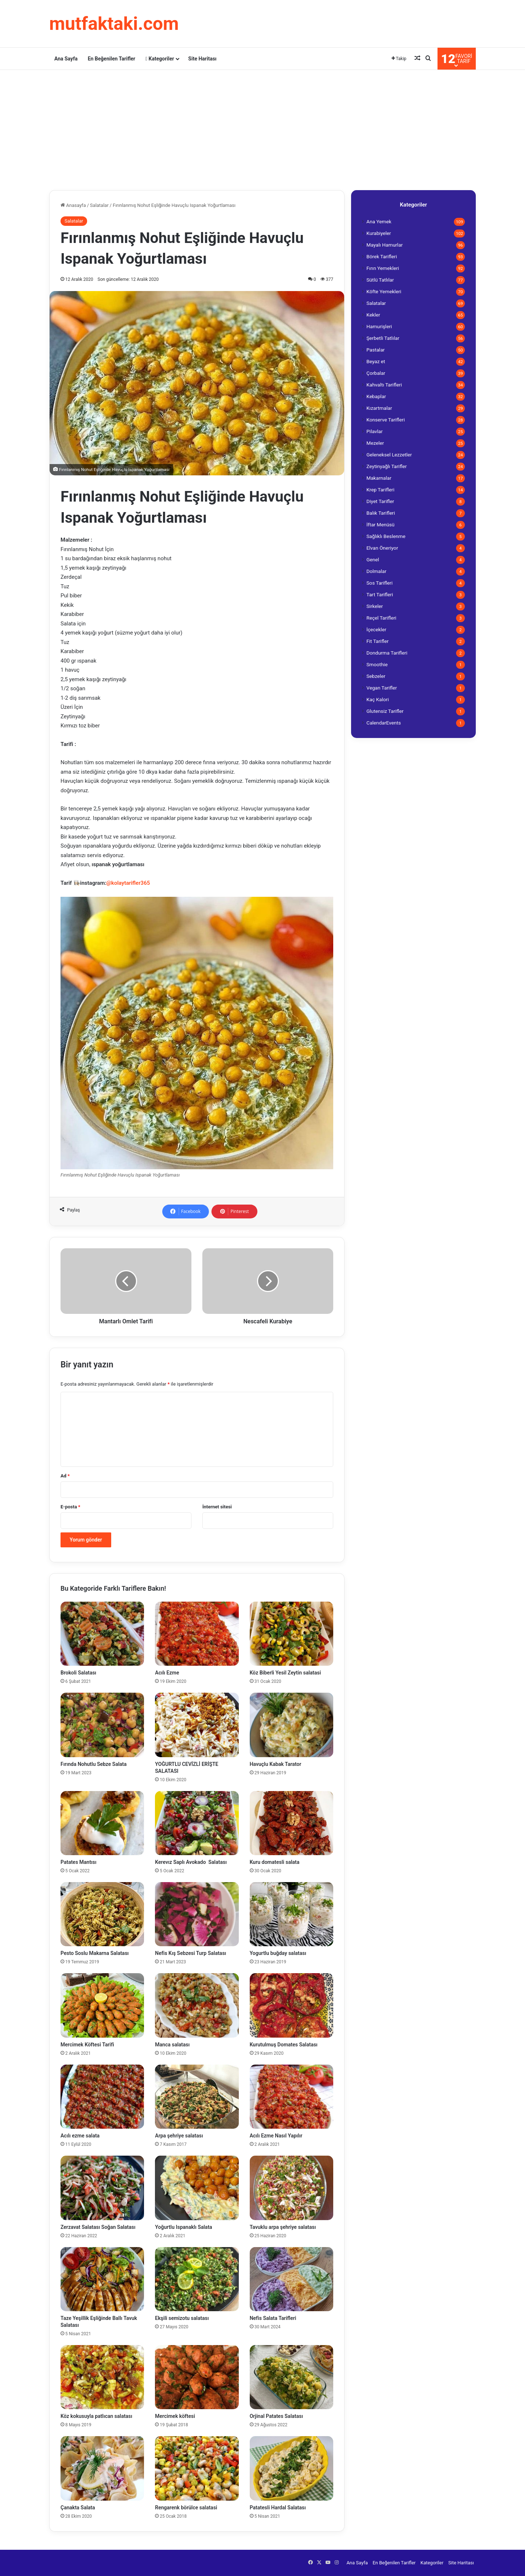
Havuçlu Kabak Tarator (276, 1764)
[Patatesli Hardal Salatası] (291, 2468)
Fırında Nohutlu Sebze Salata (94, 1764)
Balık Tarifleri (380, 513)
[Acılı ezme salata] (102, 2097)
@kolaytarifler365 (128, 883)
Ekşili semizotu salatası (182, 2318)
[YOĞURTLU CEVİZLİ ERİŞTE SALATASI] (196, 1725)
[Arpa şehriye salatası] (196, 2097)
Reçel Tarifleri (381, 618)
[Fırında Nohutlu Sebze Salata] (102, 1725)
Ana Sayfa (66, 59)
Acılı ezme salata (80, 2136)
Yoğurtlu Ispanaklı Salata (183, 2227)
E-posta (70, 1506)
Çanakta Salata (78, 2507)
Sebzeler (375, 676)
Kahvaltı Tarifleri (384, 385)
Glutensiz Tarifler (385, 711)
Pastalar (375, 350)
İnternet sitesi (217, 1506)
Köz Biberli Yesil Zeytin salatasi (285, 1673)
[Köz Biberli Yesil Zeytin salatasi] (291, 1634)
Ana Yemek (378, 221)
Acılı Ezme (167, 1673)
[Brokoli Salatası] (102, 1634)
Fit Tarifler (377, 641)
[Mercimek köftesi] (196, 2377)
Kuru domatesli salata (275, 1862)
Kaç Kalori (377, 699)
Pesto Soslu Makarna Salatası (95, 1953)
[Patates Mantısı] (102, 1823)
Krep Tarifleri (380, 489)
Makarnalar (379, 478)
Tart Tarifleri (379, 594)
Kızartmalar (379, 408)
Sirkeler (374, 606)
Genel (372, 559)
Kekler (373, 315)
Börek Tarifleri (381, 256)
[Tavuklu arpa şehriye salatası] (291, 2188)
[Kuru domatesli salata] (291, 1823)
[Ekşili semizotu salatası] (196, 2279)
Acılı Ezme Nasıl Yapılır (276, 2136)
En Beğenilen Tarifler (111, 59)
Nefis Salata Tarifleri (273, 2318)
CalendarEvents (383, 723)
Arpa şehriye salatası (179, 2136)
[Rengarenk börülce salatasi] (196, 2468)
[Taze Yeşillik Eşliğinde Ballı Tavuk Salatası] (102, 2279)
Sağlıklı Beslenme (385, 536)
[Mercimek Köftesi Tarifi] (102, 2005)
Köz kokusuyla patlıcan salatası (96, 2416)
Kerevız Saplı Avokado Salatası (191, 1862)
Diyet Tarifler (380, 501)
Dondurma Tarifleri (386, 653)
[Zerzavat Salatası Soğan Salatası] (102, 2188)
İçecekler (376, 629)
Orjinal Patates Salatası (276, 2416)
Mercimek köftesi (175, 2416)
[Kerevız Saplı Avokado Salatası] (196, 1823)
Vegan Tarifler (381, 688)
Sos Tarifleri (379, 583)
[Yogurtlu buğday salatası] (291, 1914)
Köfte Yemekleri (383, 291)
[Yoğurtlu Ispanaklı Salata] (196, 2188)
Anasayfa (73, 205)
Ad (65, 1476)
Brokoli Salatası (78, 1673)
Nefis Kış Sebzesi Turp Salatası (190, 1953)
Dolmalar (376, 571)
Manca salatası (172, 2044)
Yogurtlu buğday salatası (278, 1953)
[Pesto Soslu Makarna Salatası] (102, 1914)
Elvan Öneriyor (382, 548)
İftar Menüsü (380, 524)
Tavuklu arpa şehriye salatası (283, 2227)
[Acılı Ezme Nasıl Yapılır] (291, 2097)
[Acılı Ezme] (196, 1634)
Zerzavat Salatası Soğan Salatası (98, 2227)
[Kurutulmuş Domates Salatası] (291, 2005)
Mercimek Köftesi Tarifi (87, 2044)
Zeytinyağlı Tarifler (386, 466)
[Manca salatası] (196, 2005)
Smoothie (377, 664)
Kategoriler (159, 59)
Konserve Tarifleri (385, 420)
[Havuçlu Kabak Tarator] (291, 1725)
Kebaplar (376, 396)
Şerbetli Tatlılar (382, 338)
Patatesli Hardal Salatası (278, 2507)
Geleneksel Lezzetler (389, 455)
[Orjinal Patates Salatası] (291, 2377)
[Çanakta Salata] (102, 2468)
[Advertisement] (262, 128)
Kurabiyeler (378, 233)
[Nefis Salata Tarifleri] (291, 2279)
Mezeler (375, 443)
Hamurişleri (379, 326)
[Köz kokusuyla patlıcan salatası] (102, 2377)
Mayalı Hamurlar (384, 245)
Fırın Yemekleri (382, 268)
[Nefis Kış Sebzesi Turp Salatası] (196, 1914)
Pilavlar (374, 431)
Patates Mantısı (79, 1862)
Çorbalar (375, 373)
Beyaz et (375, 361)
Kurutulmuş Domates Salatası (284, 2044)
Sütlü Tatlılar (380, 280)
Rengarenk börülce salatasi (186, 2507)
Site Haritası (202, 59)
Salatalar (99, 205)
